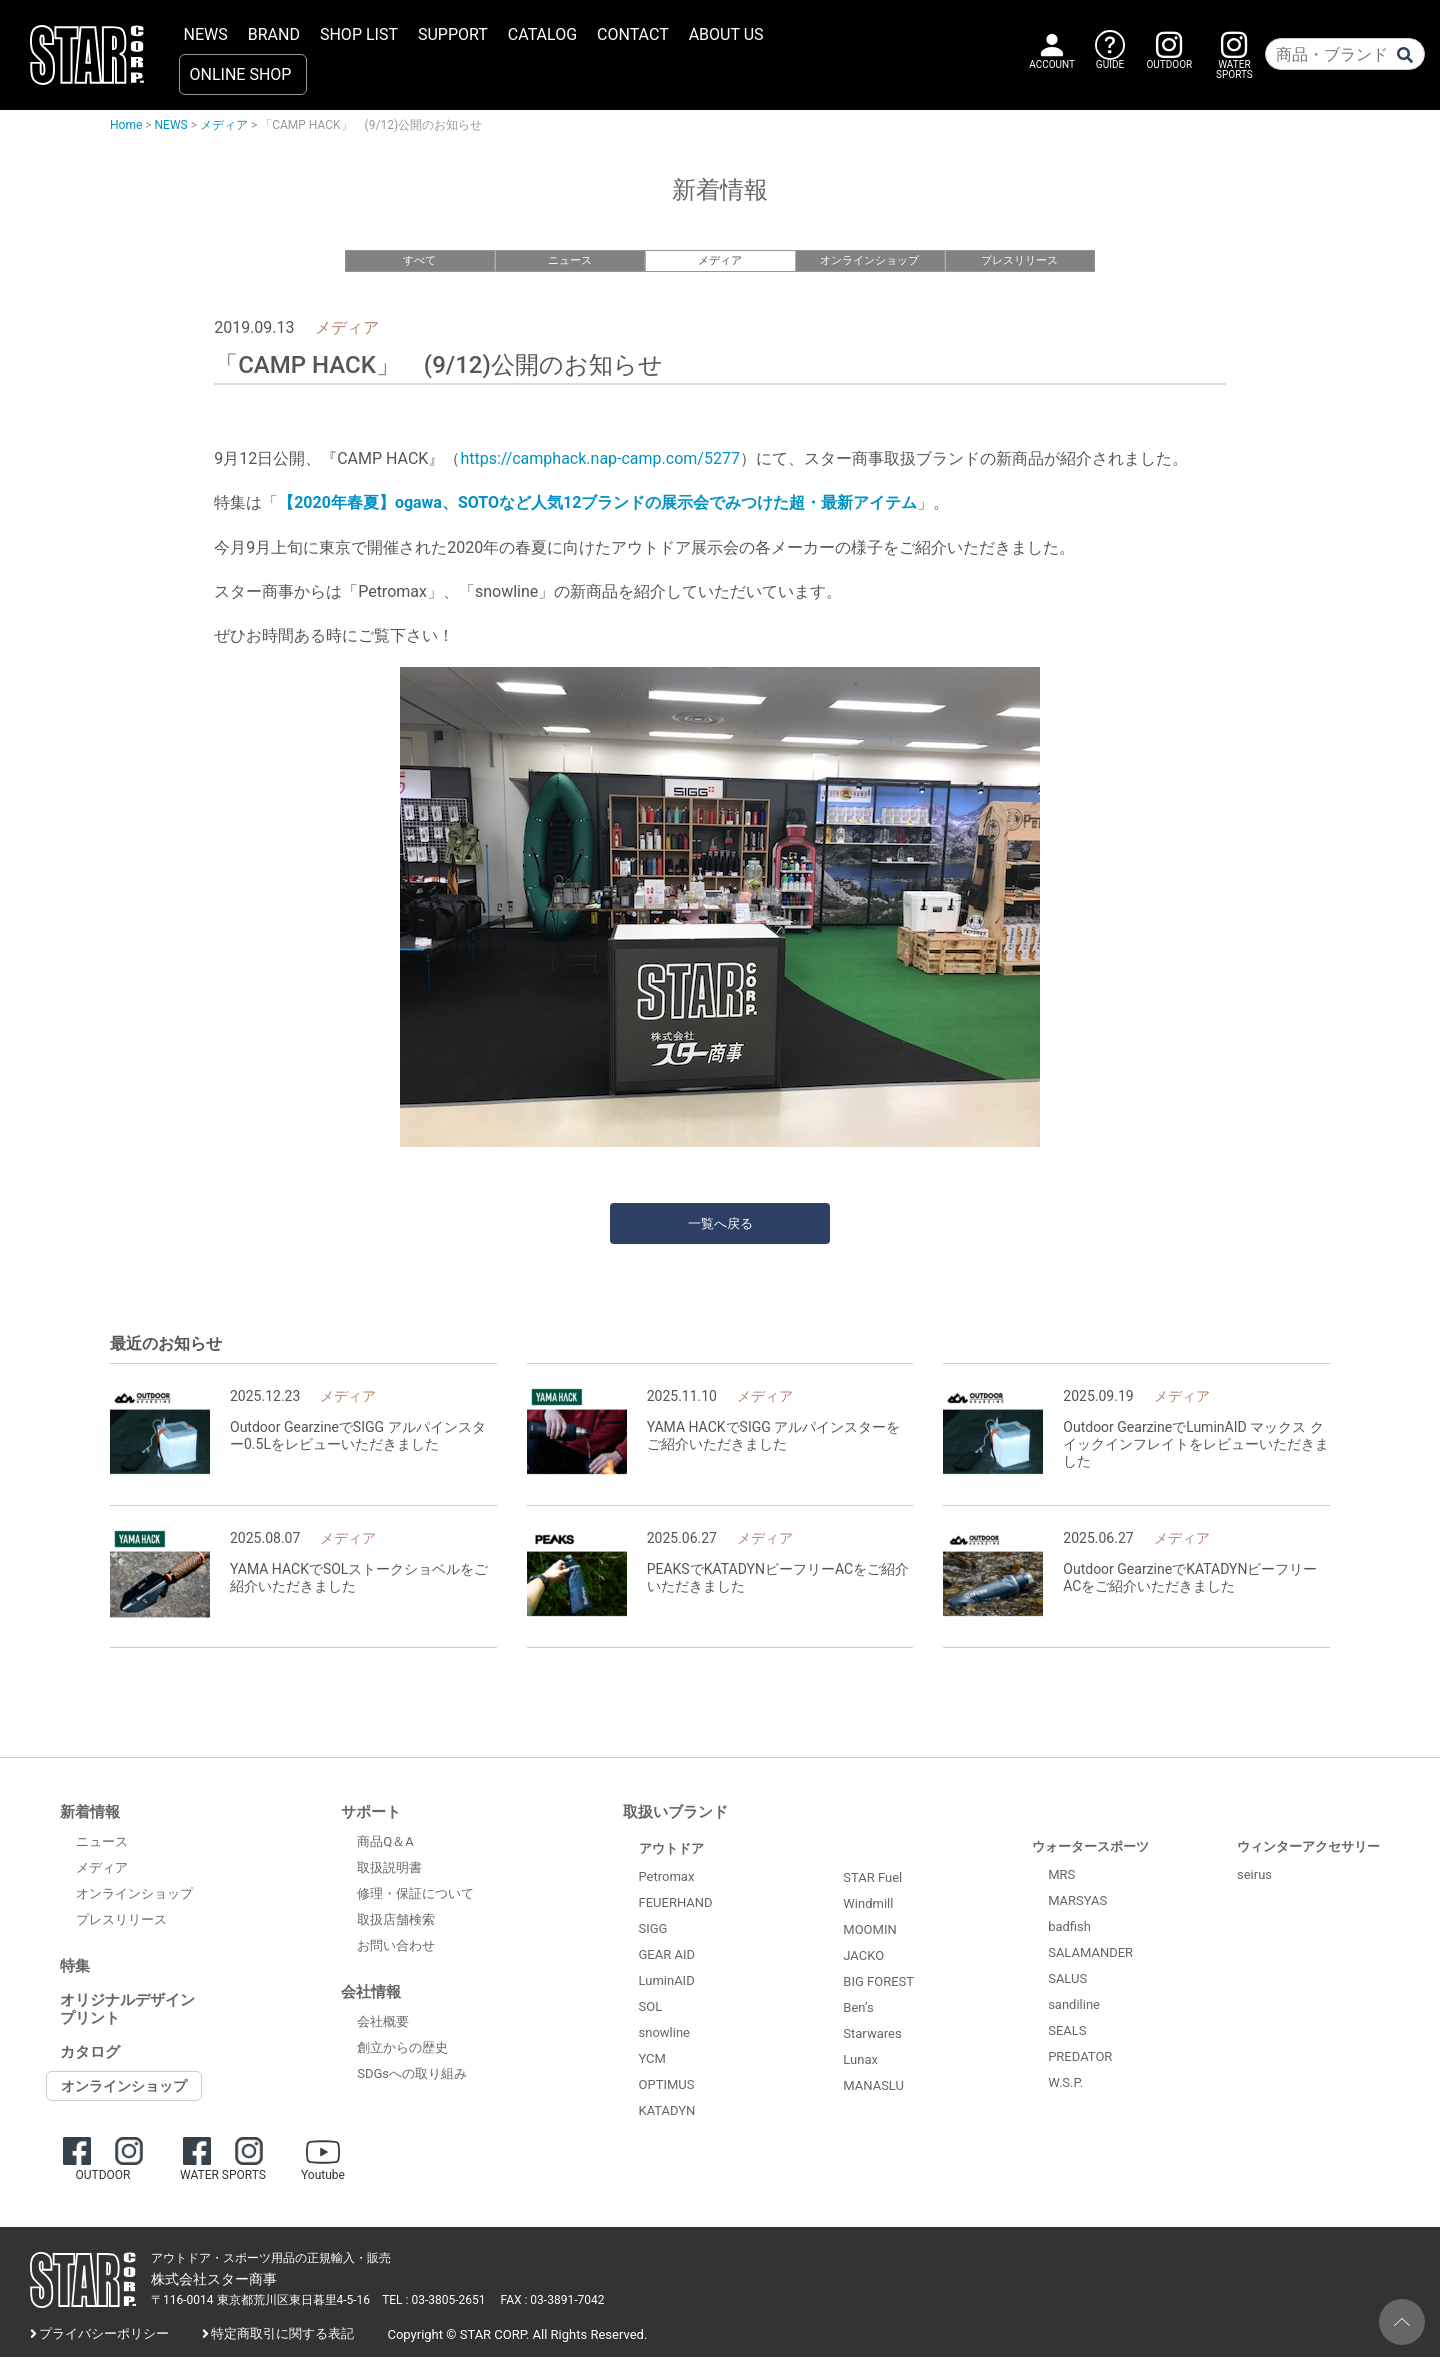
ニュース (570, 260)
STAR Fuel (872, 1879)
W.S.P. (1065, 2085)
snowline (664, 2035)
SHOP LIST (359, 34)
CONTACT (633, 34)
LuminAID (667, 1983)
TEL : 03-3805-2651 (433, 2302)
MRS (1061, 1877)
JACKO (863, 1957)
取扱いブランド (675, 1815)
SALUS (1067, 1981)
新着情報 (90, 1815)
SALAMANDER (1090, 1955)
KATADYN (667, 2113)
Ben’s (858, 2009)
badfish (1069, 1929)
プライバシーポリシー (104, 2335)
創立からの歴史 (402, 2049)
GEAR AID (667, 1957)
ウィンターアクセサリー (1308, 1849)
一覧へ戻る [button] (720, 1226)
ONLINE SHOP (241, 74)
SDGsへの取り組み (412, 2075)
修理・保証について (415, 1895)
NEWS (206, 34)
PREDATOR (1080, 2059)
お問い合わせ (396, 1947)
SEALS (1067, 2033)
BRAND (274, 34)
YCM (652, 2061)
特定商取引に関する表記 (282, 2335)
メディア (224, 125)
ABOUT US (726, 34)
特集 (75, 1969)
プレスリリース (1019, 260)
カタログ (90, 2055)
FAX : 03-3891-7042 (553, 2302)
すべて (419, 260)
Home (126, 125)
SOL (651, 2009)
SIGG (653, 1931)
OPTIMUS (667, 2087)
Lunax (860, 2061)
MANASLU (873, 2087)
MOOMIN (869, 1931)
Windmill (868, 1905)
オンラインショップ (869, 260)
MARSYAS (1077, 1903)
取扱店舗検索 (396, 1921)
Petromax (667, 1879)
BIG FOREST (878, 1983)
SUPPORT (453, 34)
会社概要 (383, 2023)
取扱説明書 (389, 1869)
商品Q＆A (385, 1843)
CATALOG (542, 34)
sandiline (1074, 2007)
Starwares (872, 2035)
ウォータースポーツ (1090, 1849)
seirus (1254, 1877)
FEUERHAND (676, 1905)
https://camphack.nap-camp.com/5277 (600, 460)
